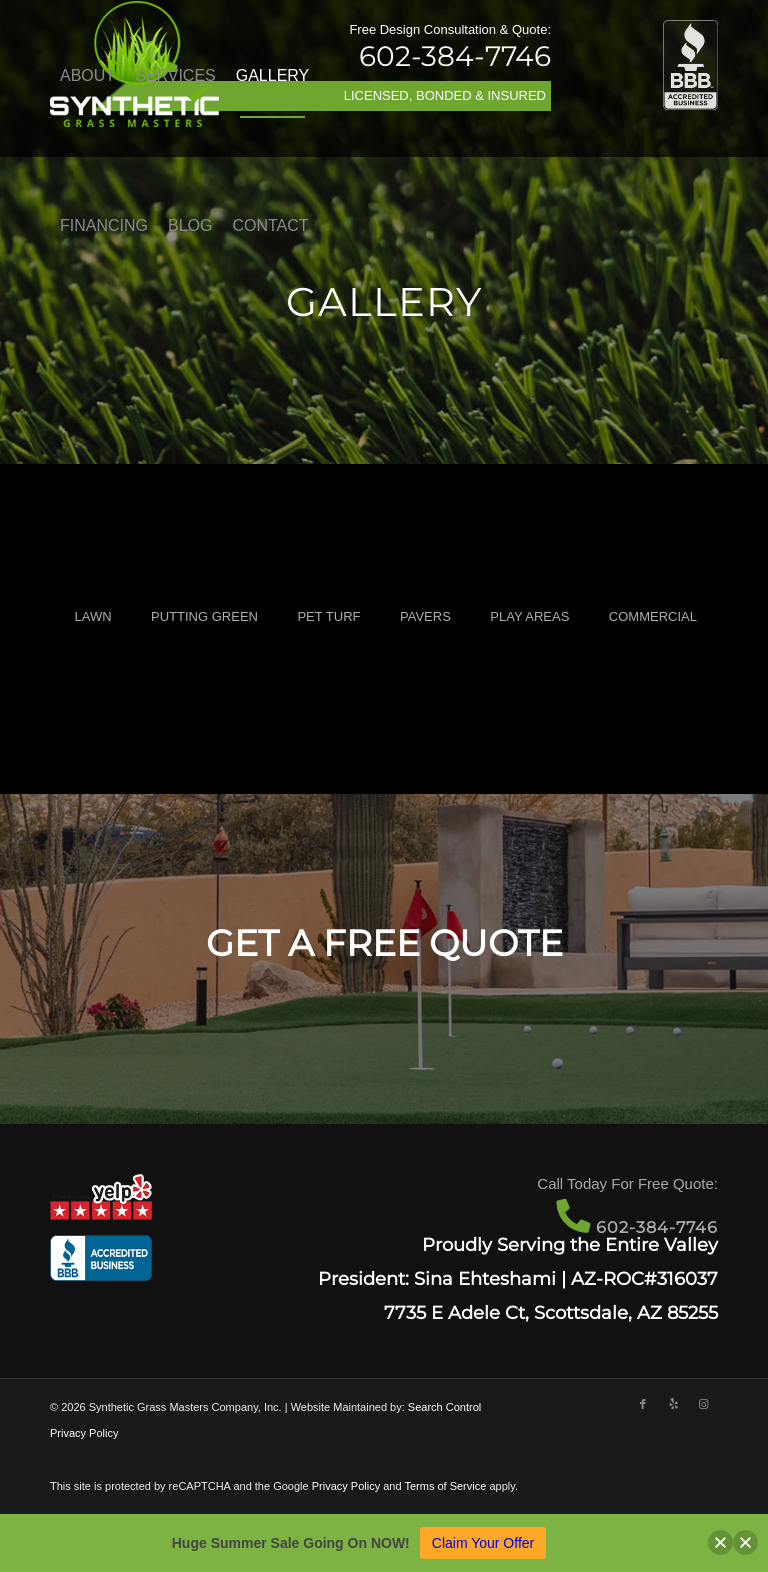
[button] (720, 1542)
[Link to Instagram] (703, 1404)
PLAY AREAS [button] (529, 616)
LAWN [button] (92, 616)
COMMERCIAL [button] (653, 616)
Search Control (444, 1407)
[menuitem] (87, 76)
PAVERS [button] (425, 616)
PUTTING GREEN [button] (204, 616)
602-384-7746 (455, 56)
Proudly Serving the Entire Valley (570, 1245)
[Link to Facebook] (643, 1404)
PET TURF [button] (328, 616)
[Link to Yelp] (673, 1404)
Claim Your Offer (483, 1543)
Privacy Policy (84, 1433)
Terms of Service (445, 1486)
